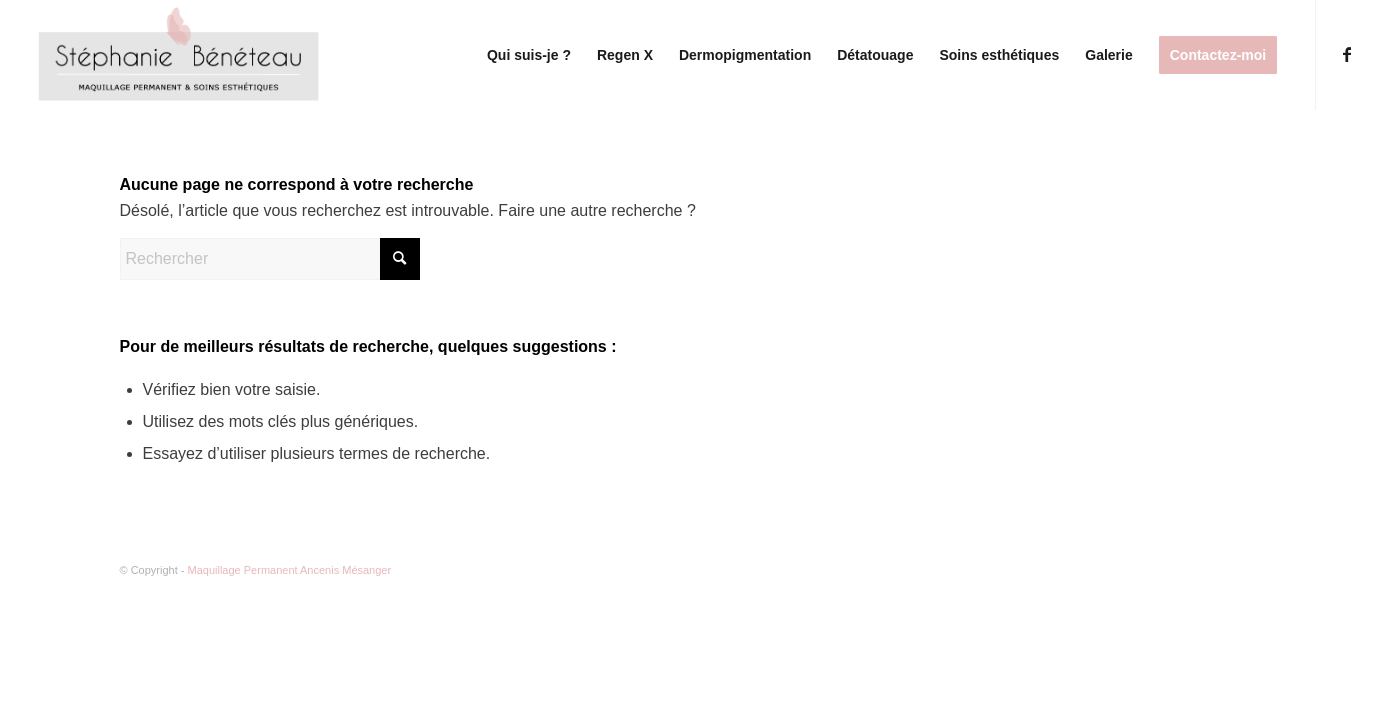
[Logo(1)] (181, 55)
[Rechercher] (270, 259)
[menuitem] (529, 55)
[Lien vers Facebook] (1347, 54)
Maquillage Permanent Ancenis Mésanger (290, 570)
